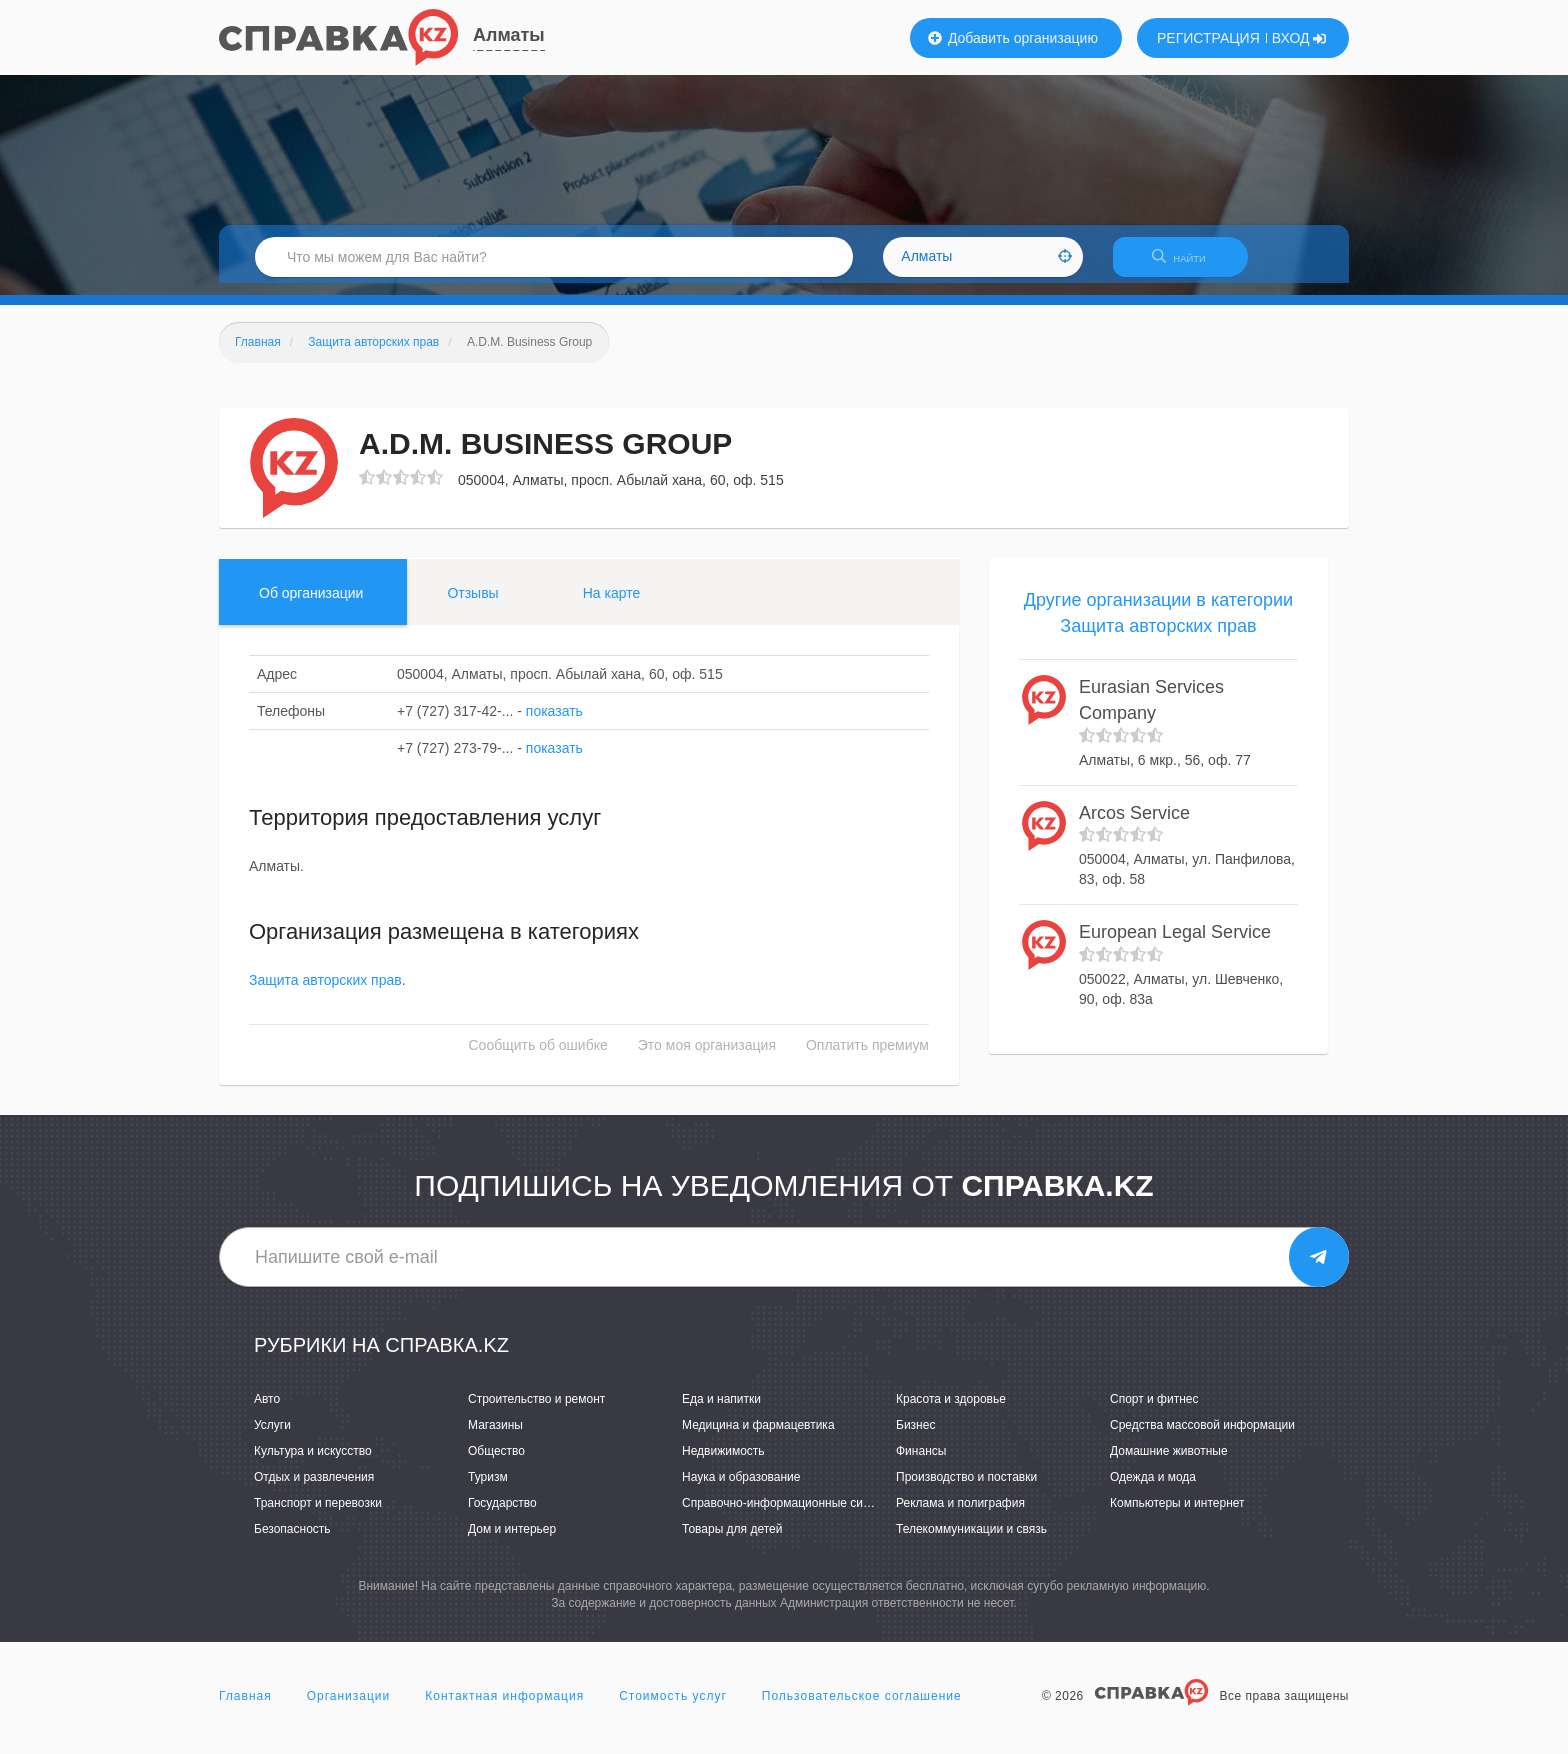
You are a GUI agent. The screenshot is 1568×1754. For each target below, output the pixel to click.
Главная (245, 1708)
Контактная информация (504, 1708)
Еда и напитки (721, 1411)
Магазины (495, 1437)
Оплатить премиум (867, 1058)
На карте (612, 605)
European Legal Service (1175, 944)
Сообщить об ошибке (538, 1058)
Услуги (272, 1437)
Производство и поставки (966, 1489)
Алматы (509, 35)
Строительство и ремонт (536, 1411)
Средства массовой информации (1202, 1437)
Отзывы (472, 605)
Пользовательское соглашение (862, 1708)
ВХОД (1299, 38)
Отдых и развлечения (314, 1489)
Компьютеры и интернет (1177, 1515)
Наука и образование (741, 1489)
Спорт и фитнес (1154, 1411)
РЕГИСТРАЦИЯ (1208, 38)
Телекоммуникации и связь (971, 1542)
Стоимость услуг (673, 1708)
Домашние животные (1169, 1463)
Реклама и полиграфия (960, 1515)
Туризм (488, 1489)
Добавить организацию (1013, 38)
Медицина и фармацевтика (758, 1437)
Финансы (921, 1463)
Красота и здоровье (951, 1411)
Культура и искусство (313, 1463)
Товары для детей (732, 1542)
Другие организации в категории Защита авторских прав (1158, 625)
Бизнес (915, 1437)
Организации (349, 1708)
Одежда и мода (1153, 1489)
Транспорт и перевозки (318, 1515)
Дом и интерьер (512, 1542)
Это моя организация (707, 1058)
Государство (502, 1515)
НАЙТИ (1189, 264)
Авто (267, 1411)
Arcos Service (1134, 825)
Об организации (311, 605)
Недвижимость (723, 1463)
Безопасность (292, 1542)
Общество (496, 1463)
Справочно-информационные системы (790, 1515)
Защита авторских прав (325, 993)
